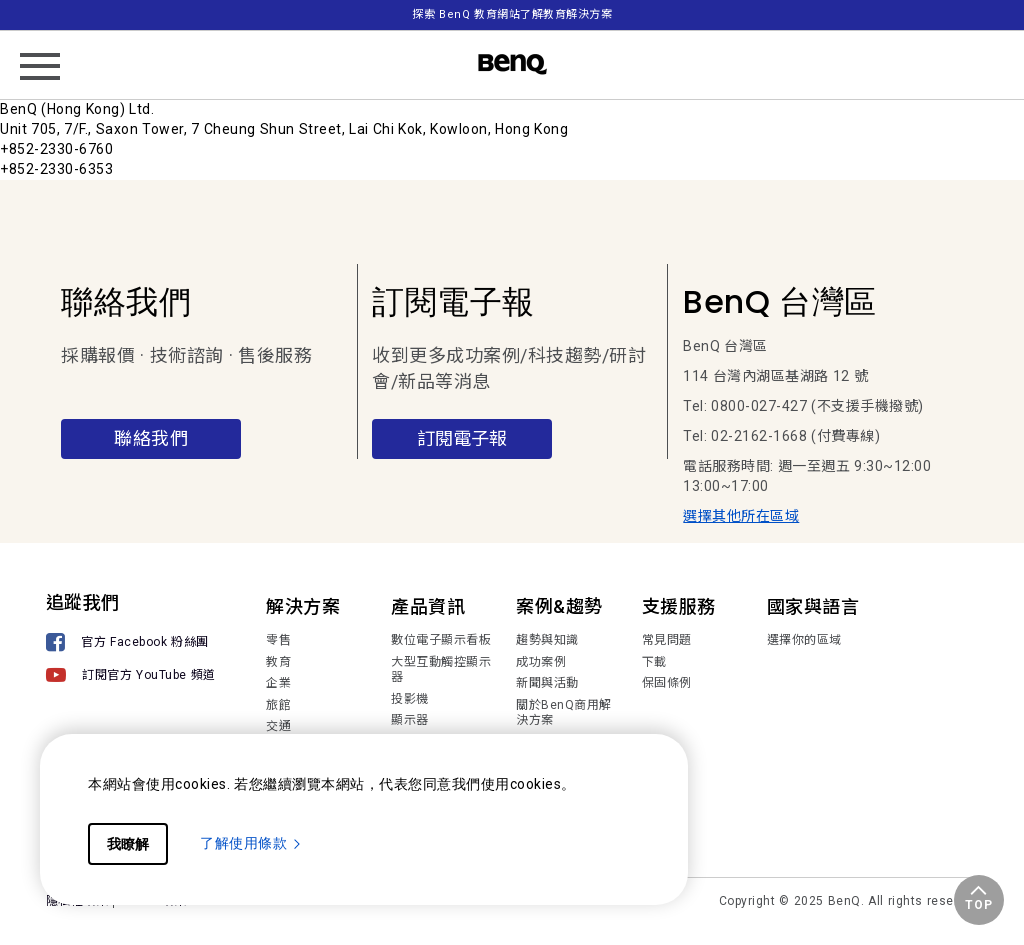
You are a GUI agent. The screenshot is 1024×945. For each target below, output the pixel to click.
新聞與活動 (547, 683)
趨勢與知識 (547, 640)
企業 (278, 683)
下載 (654, 662)
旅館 (278, 705)
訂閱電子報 (462, 438)
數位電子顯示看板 (441, 640)
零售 (278, 640)
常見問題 (667, 640)
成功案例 (541, 662)
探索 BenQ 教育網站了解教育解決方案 (512, 14)
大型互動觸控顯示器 (441, 670)
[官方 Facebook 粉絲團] (131, 644)
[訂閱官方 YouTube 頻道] (131, 677)
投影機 (410, 699)
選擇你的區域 (804, 640)
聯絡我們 (151, 438)
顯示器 (410, 720)
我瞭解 (128, 844)
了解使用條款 (251, 843)
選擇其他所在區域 (741, 516)
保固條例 (667, 683)
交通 (278, 726)
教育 (278, 662)
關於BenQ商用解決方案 (564, 713)
